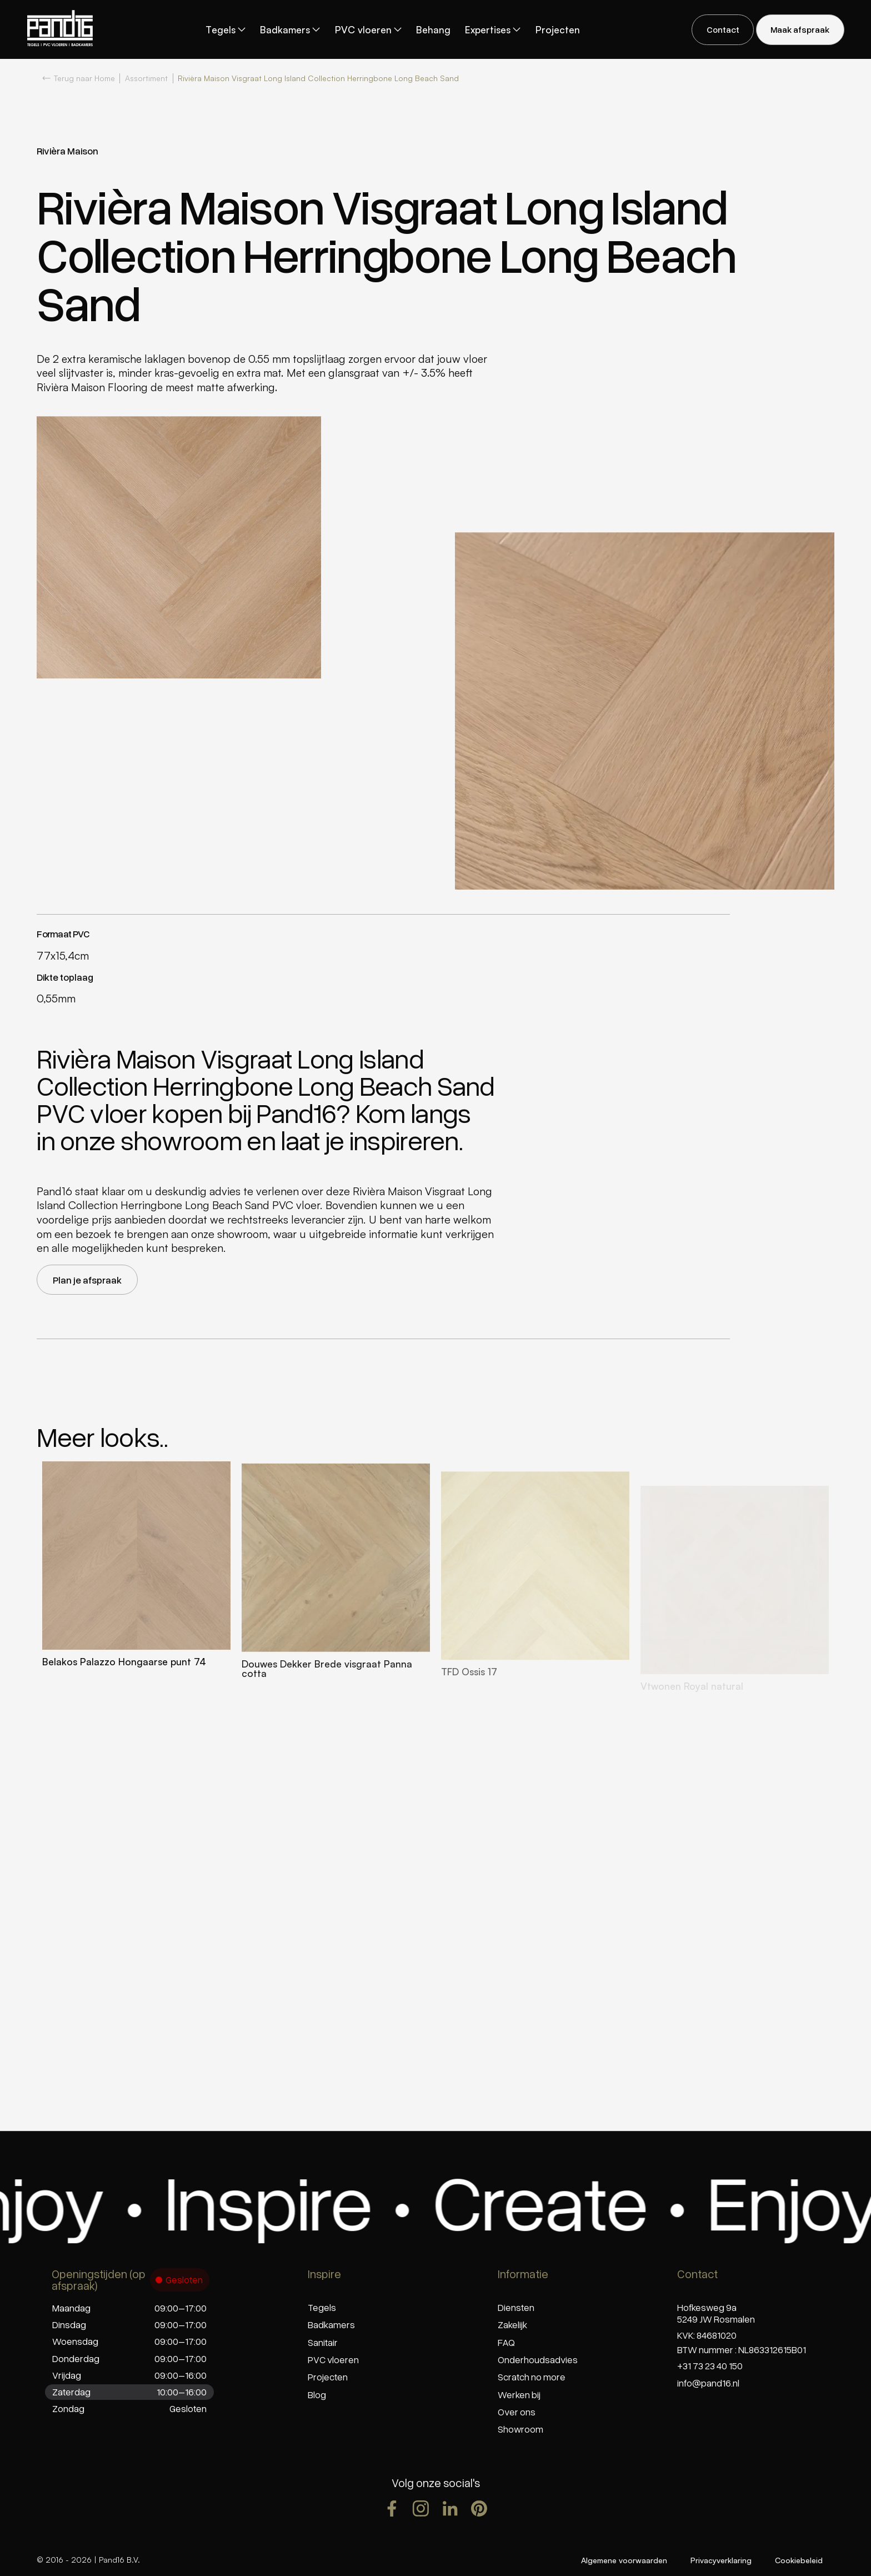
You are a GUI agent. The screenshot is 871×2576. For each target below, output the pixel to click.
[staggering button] (723, 29)
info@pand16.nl (708, 2383)
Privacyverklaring (721, 2560)
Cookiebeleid (799, 2560)
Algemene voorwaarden (624, 2560)
